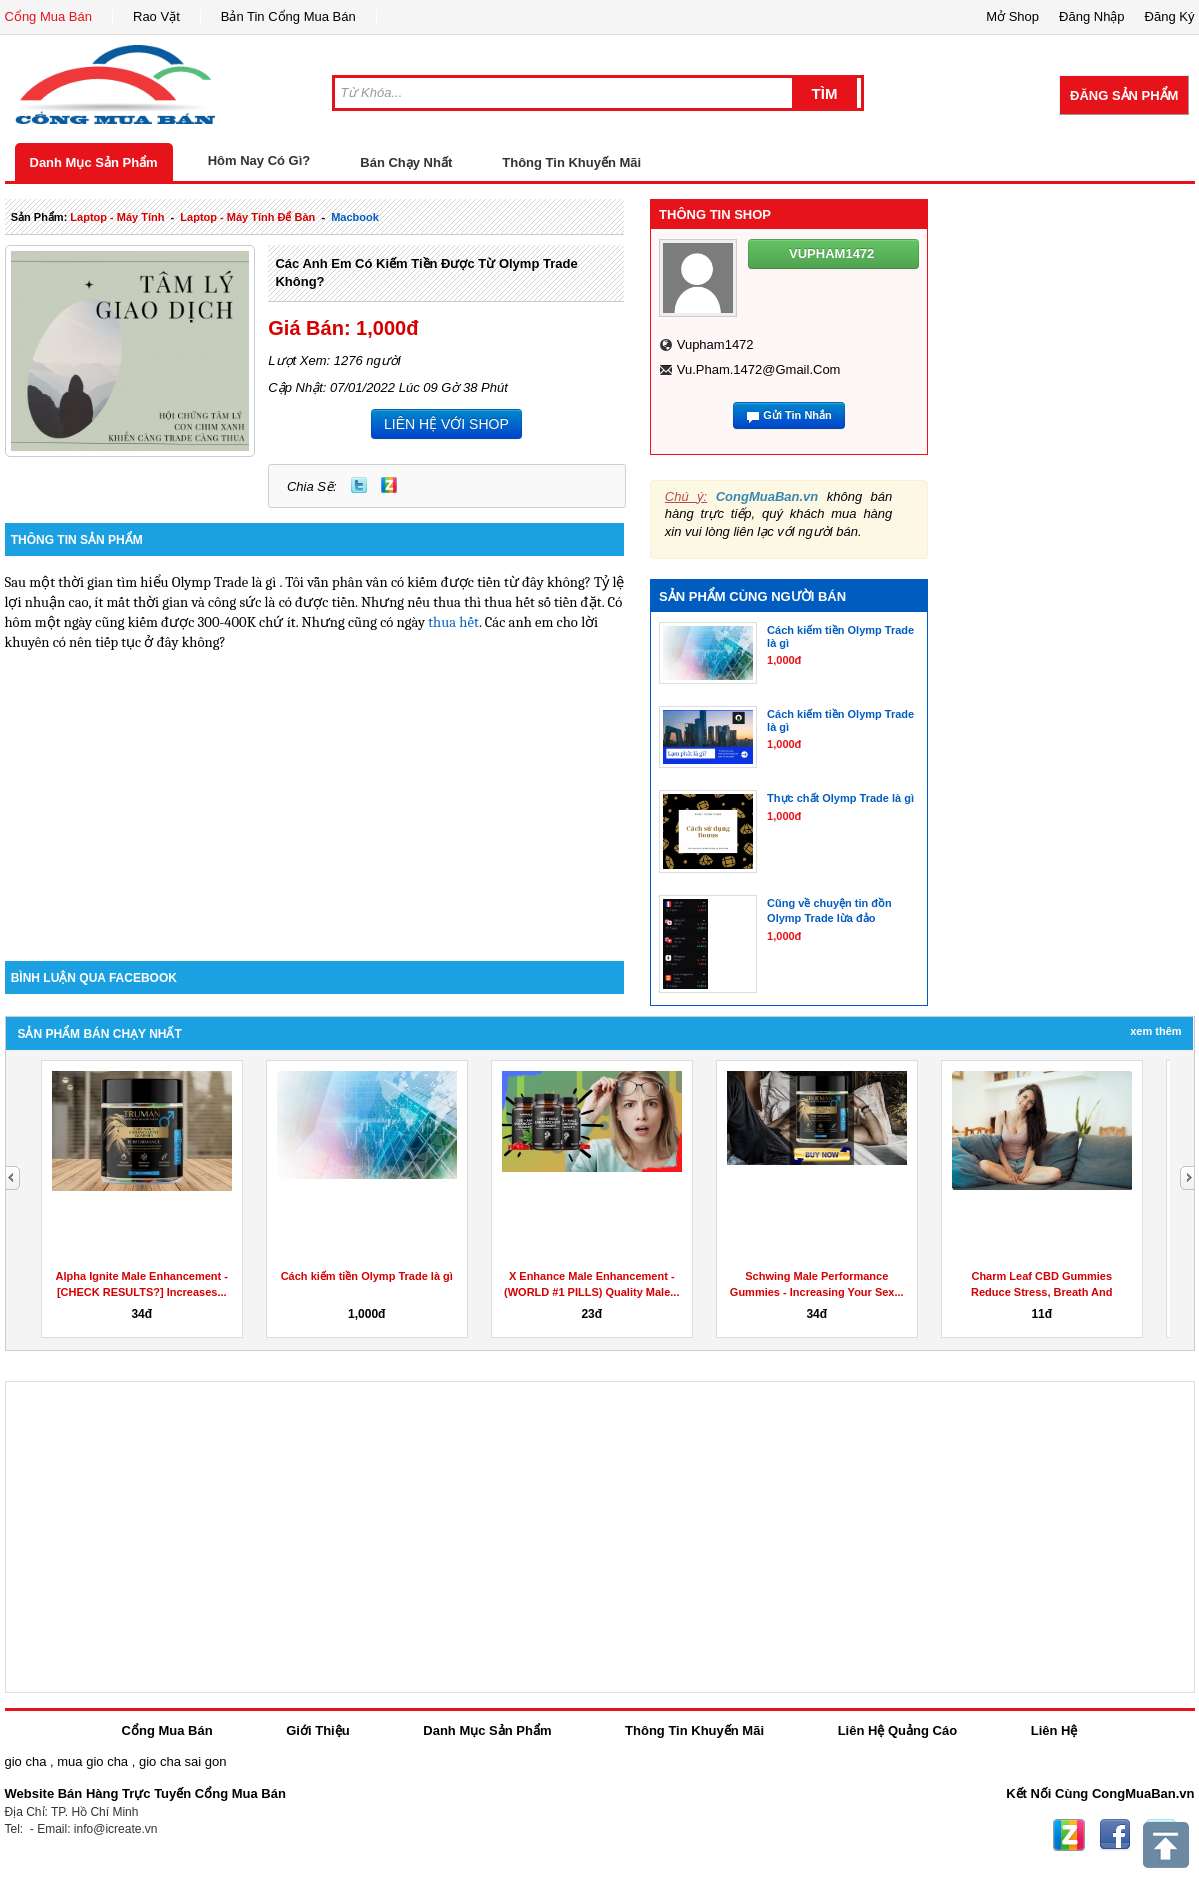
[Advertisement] (315, 791)
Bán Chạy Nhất (406, 162)
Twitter (359, 485)
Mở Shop (1012, 16)
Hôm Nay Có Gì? (259, 160)
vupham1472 (715, 344)
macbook (355, 217)
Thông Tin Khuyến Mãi (571, 162)
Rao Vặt (156, 16)
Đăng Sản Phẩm (1124, 95)
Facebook (1115, 1835)
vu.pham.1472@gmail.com (759, 369)
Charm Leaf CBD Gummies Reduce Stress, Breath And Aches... (1041, 1292)
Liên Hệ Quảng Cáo (897, 1730)
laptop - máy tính (117, 217)
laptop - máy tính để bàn (247, 217)
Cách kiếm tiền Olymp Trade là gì (367, 1276)
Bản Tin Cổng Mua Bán (288, 16)
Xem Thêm (1155, 1031)
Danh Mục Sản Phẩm (94, 162)
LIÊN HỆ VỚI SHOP (446, 424)
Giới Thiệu (317, 1730)
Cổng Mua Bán (49, 16)
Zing (389, 485)
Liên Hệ (1054, 1730)
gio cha (26, 1761)
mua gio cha (92, 1761)
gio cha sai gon (182, 1761)
